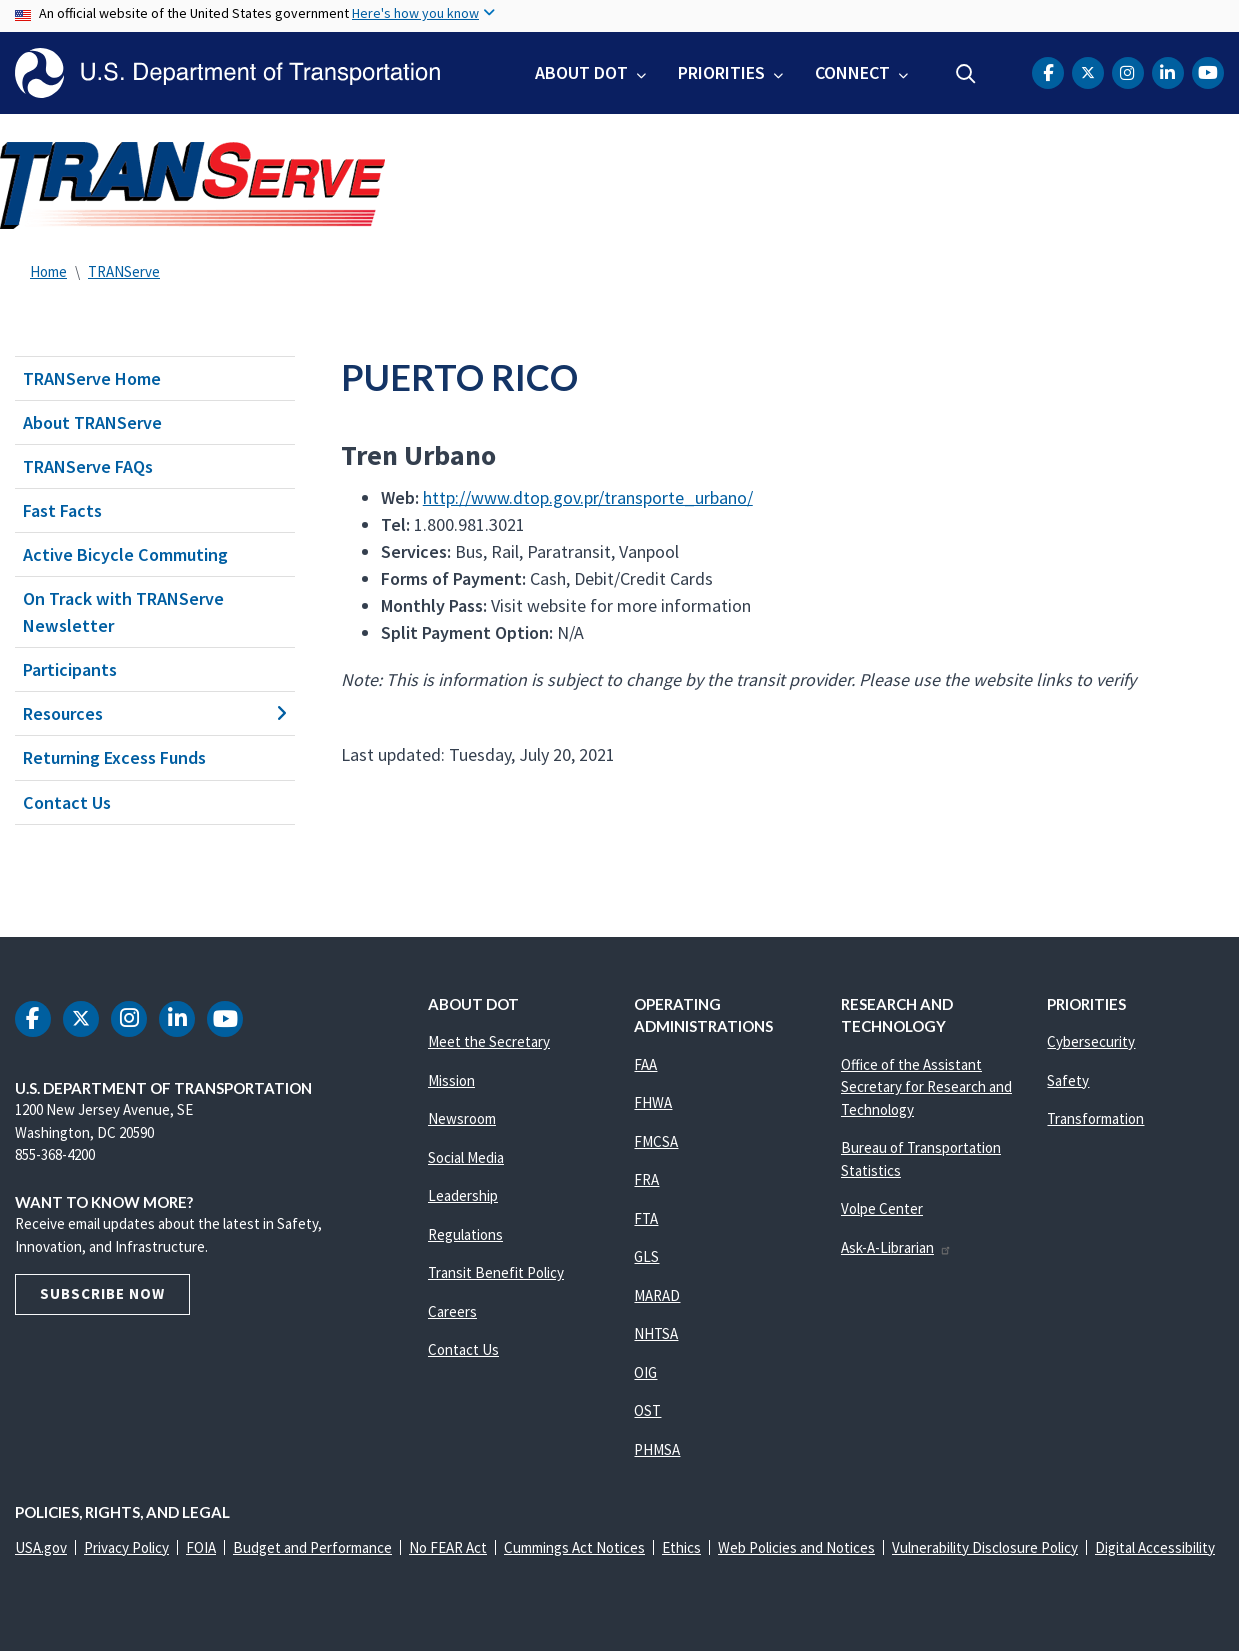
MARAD (657, 1295)
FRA (646, 1179)
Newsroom (462, 1118)
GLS (646, 1256)
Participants (70, 669)
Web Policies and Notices (796, 1547)
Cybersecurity (1091, 1041)
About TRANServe (92, 422)
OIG (645, 1372)
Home (48, 271)
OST (647, 1410)
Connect (852, 72)
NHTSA (656, 1333)
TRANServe (124, 271)
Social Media (466, 1157)
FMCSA (656, 1141)
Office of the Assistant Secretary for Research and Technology (926, 1087)
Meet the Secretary (489, 1041)
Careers (452, 1311)
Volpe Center (882, 1208)
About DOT (581, 72)
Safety (1068, 1080)
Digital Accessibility (1155, 1547)
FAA (645, 1064)
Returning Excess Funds (114, 757)
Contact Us (67, 802)
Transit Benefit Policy (496, 1272)
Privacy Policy (126, 1547)
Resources (155, 713)
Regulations (465, 1234)
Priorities (721, 72)
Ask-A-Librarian (896, 1247)
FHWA (653, 1102)
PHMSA (657, 1449)
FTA (646, 1218)
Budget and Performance (312, 1547)
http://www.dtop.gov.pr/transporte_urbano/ (588, 497)
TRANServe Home (92, 378)
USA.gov (41, 1547)
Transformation (1095, 1118)
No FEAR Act (448, 1547)
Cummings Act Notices (574, 1547)
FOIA (201, 1547)
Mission (451, 1080)
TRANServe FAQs (88, 466)
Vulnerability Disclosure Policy (985, 1547)
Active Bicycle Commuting (125, 554)
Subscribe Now (102, 1293)
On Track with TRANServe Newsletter (123, 612)
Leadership (463, 1195)
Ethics (681, 1547)
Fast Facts (62, 510)
